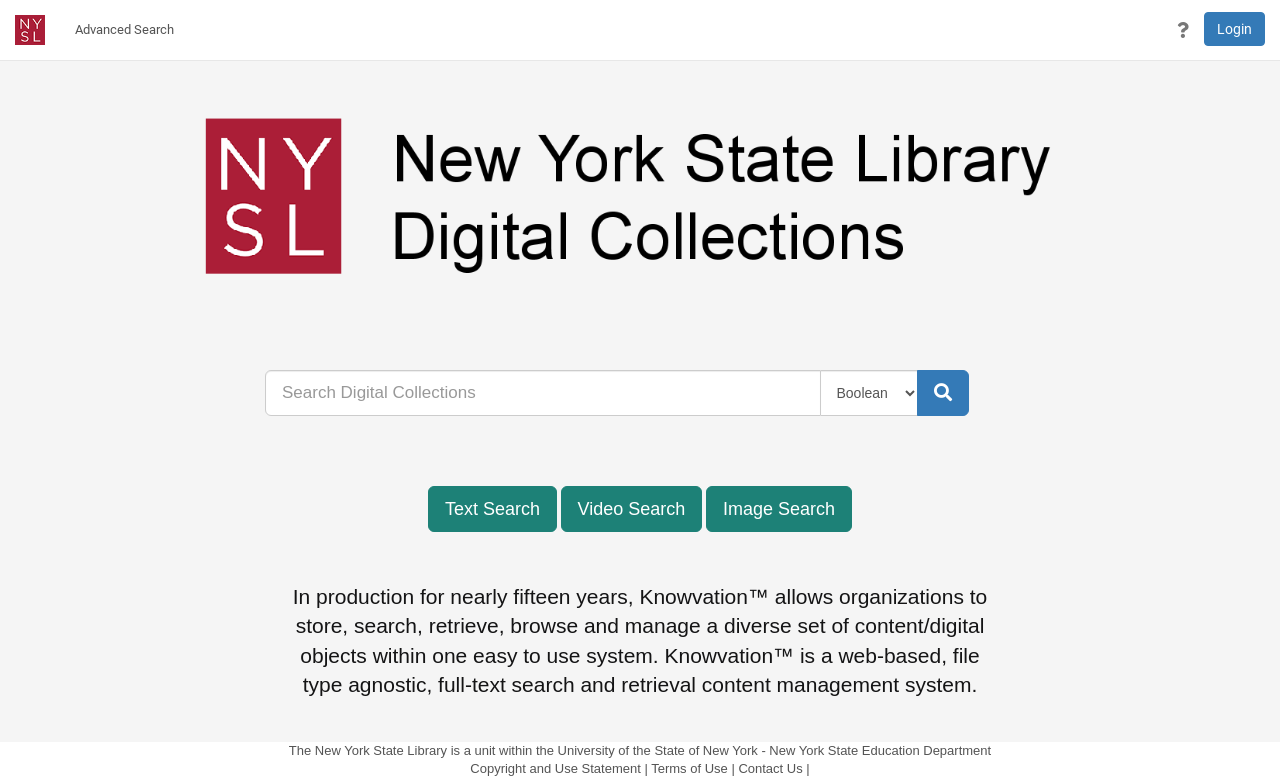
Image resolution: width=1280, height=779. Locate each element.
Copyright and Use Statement (555, 768)
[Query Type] (869, 393)
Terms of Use (689, 768)
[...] (543, 393)
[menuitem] (124, 30)
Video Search (632, 509)
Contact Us (770, 768)
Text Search (492, 509)
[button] (1183, 30)
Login (1234, 29)
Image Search (779, 509)
